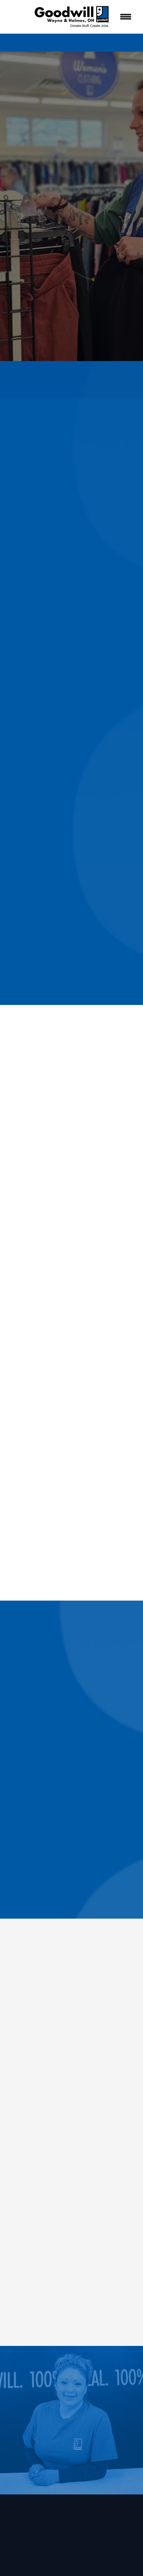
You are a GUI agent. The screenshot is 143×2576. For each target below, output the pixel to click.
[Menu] (126, 17)
